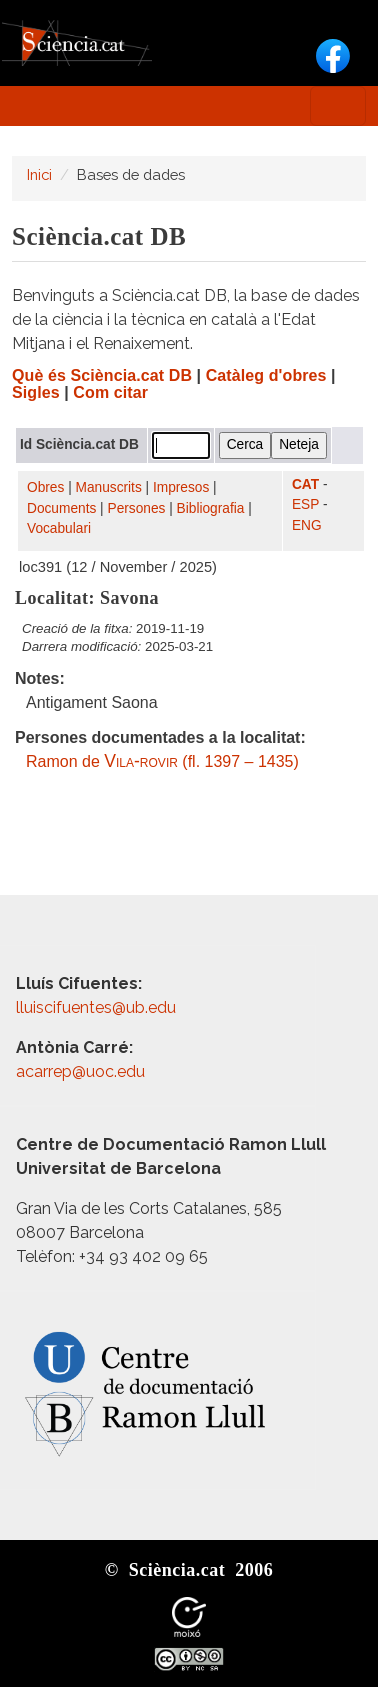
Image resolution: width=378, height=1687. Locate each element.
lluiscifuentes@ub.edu (98, 1007)
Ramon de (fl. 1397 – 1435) (162, 761)
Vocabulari (59, 528)
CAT (305, 484)
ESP (305, 504)
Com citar (110, 392)
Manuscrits (109, 487)
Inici (39, 174)
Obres (45, 487)
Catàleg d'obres (266, 375)
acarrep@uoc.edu (80, 1071)
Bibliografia (211, 508)
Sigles (36, 392)
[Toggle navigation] (338, 106)
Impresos (181, 487)
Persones (137, 508)
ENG (307, 525)
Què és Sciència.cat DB (102, 375)
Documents (61, 508)
